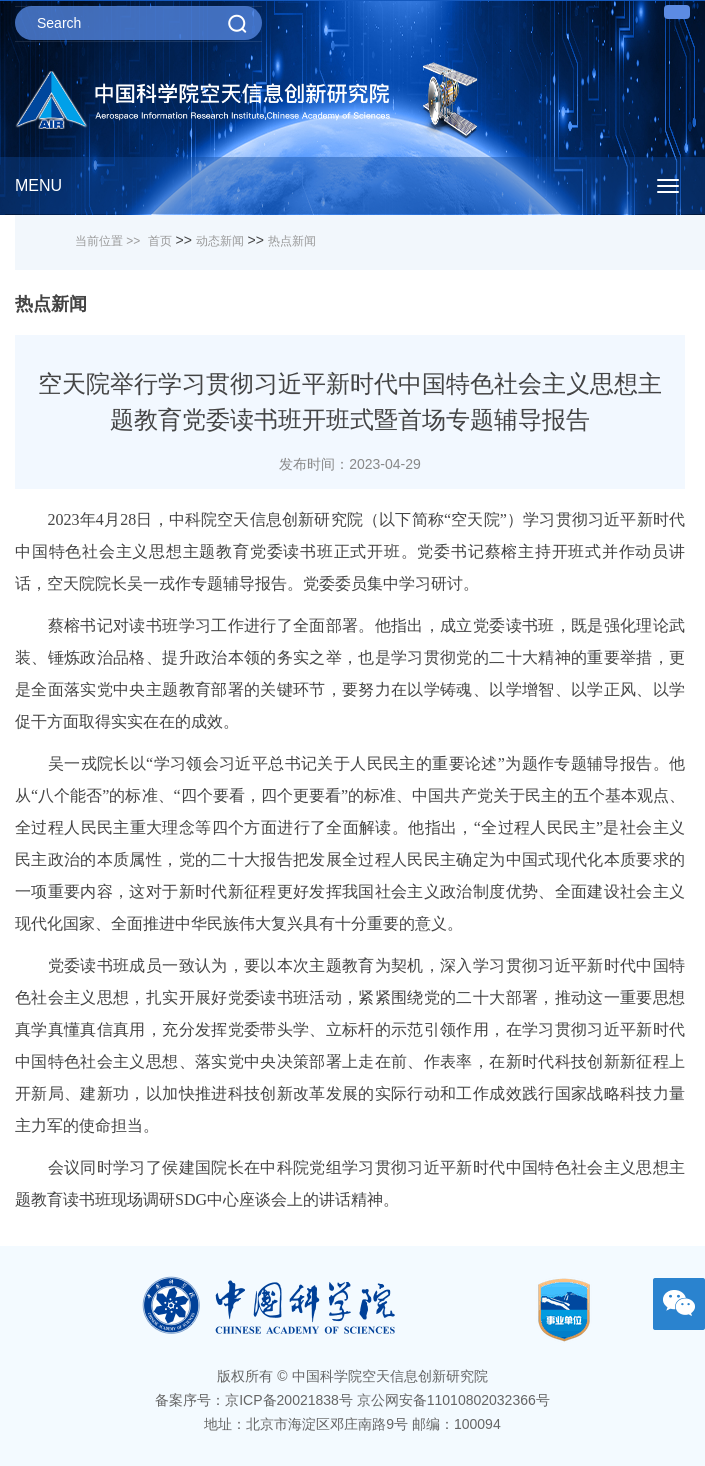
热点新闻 (292, 241)
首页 (160, 241)
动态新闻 (220, 241)
